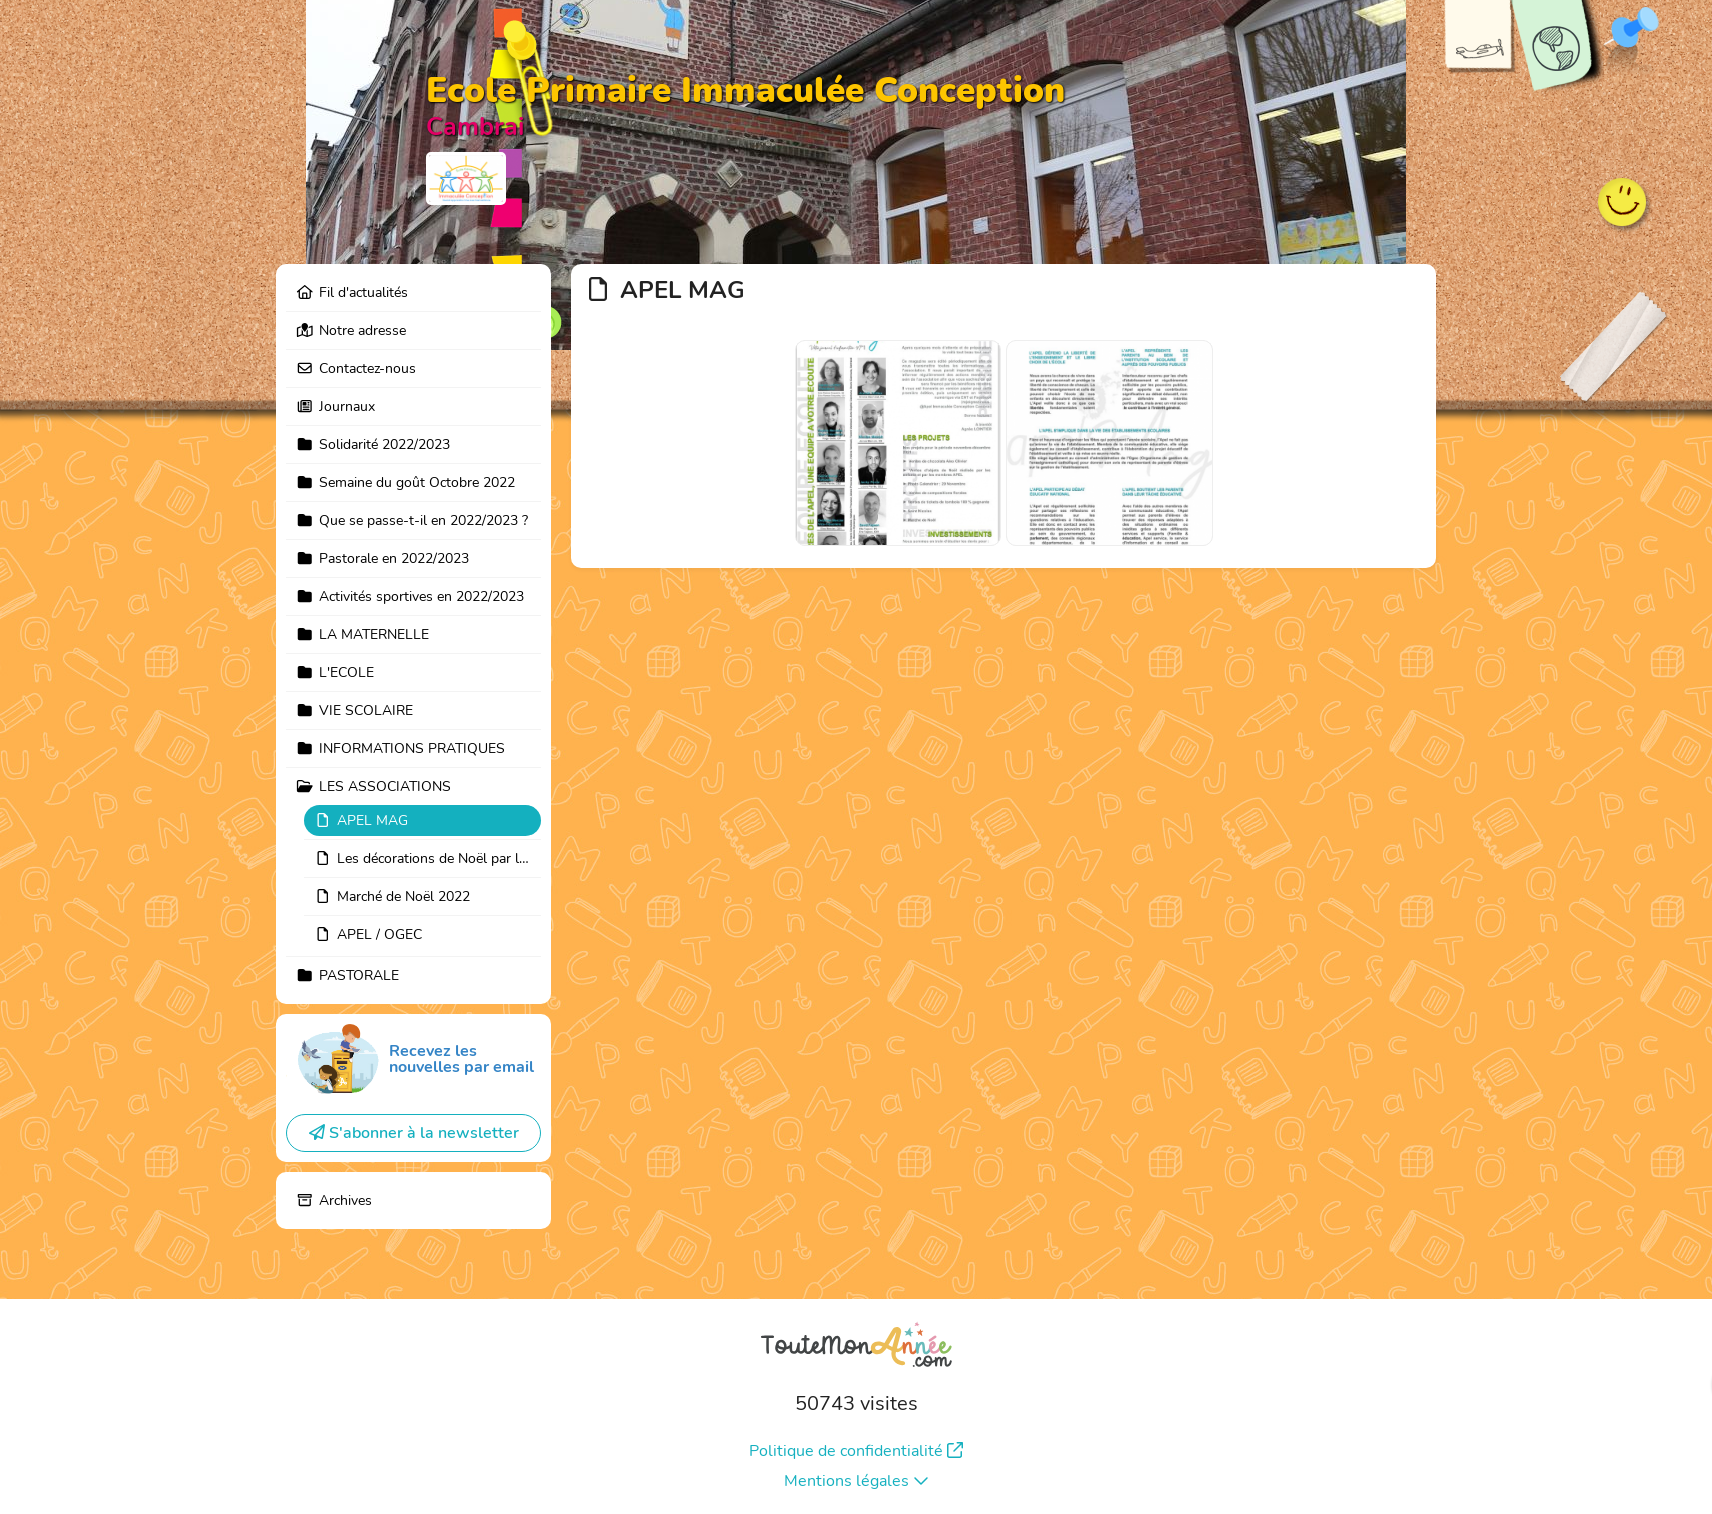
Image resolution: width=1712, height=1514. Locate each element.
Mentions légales (856, 1481)
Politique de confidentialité (856, 1451)
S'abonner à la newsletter (414, 1133)
